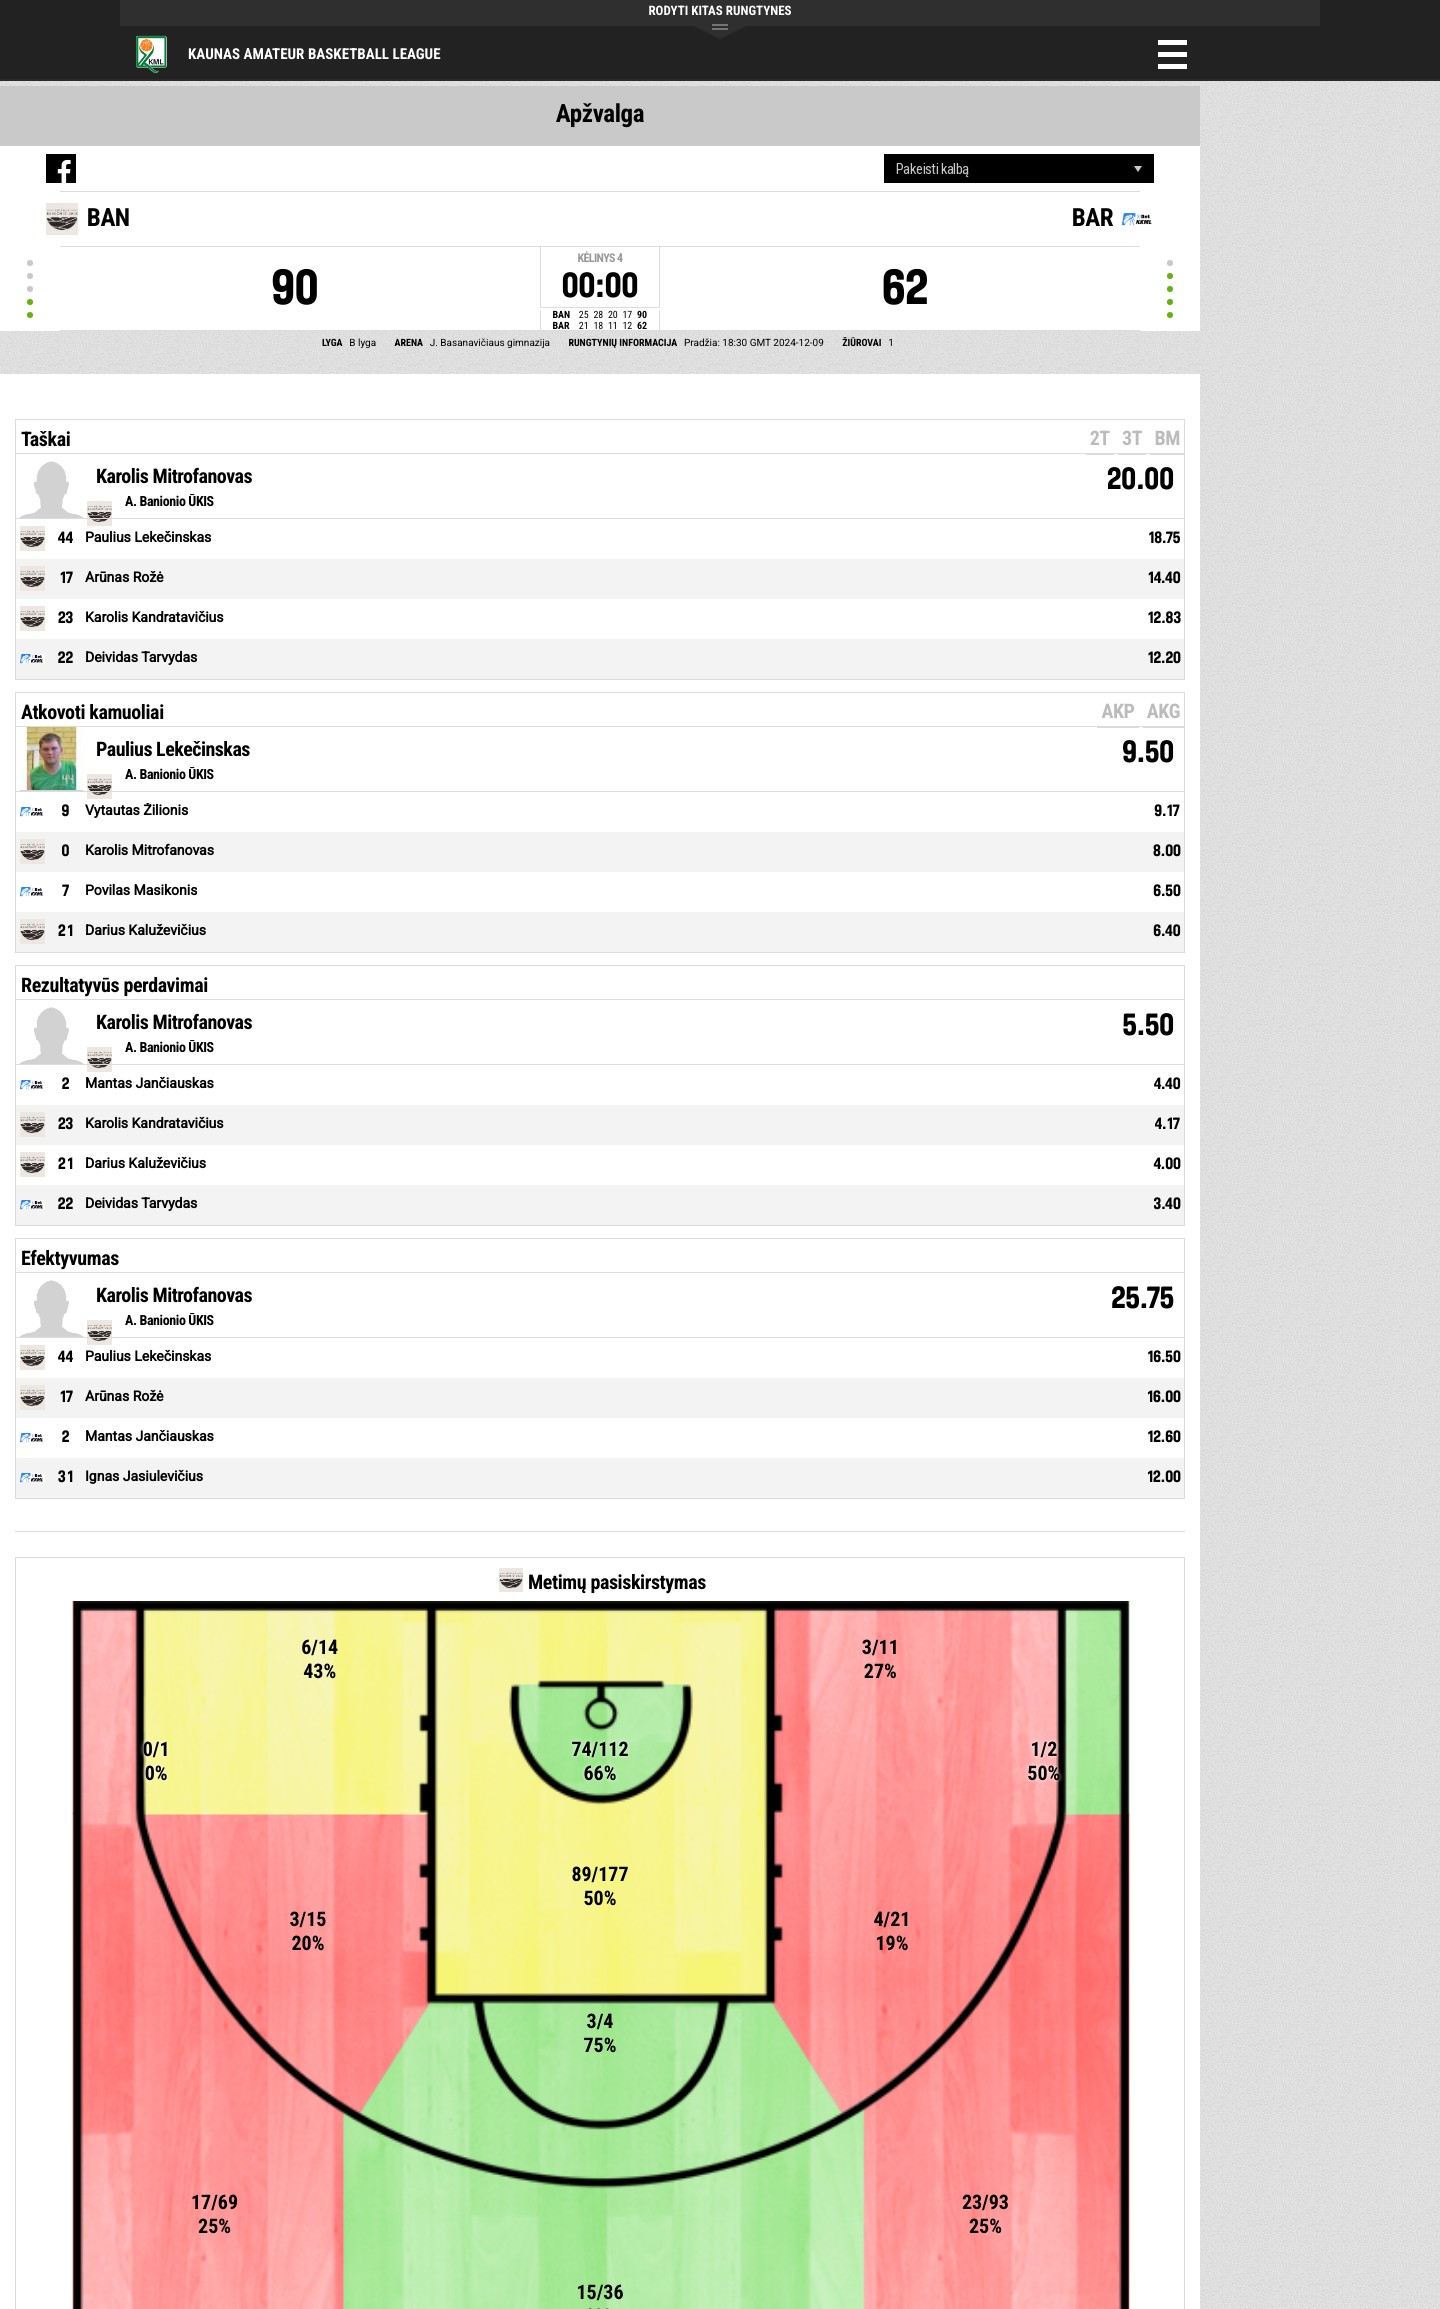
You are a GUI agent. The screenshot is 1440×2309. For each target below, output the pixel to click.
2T (1100, 438)
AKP (1117, 711)
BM (1167, 438)
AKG (1163, 711)
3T (1132, 438)
